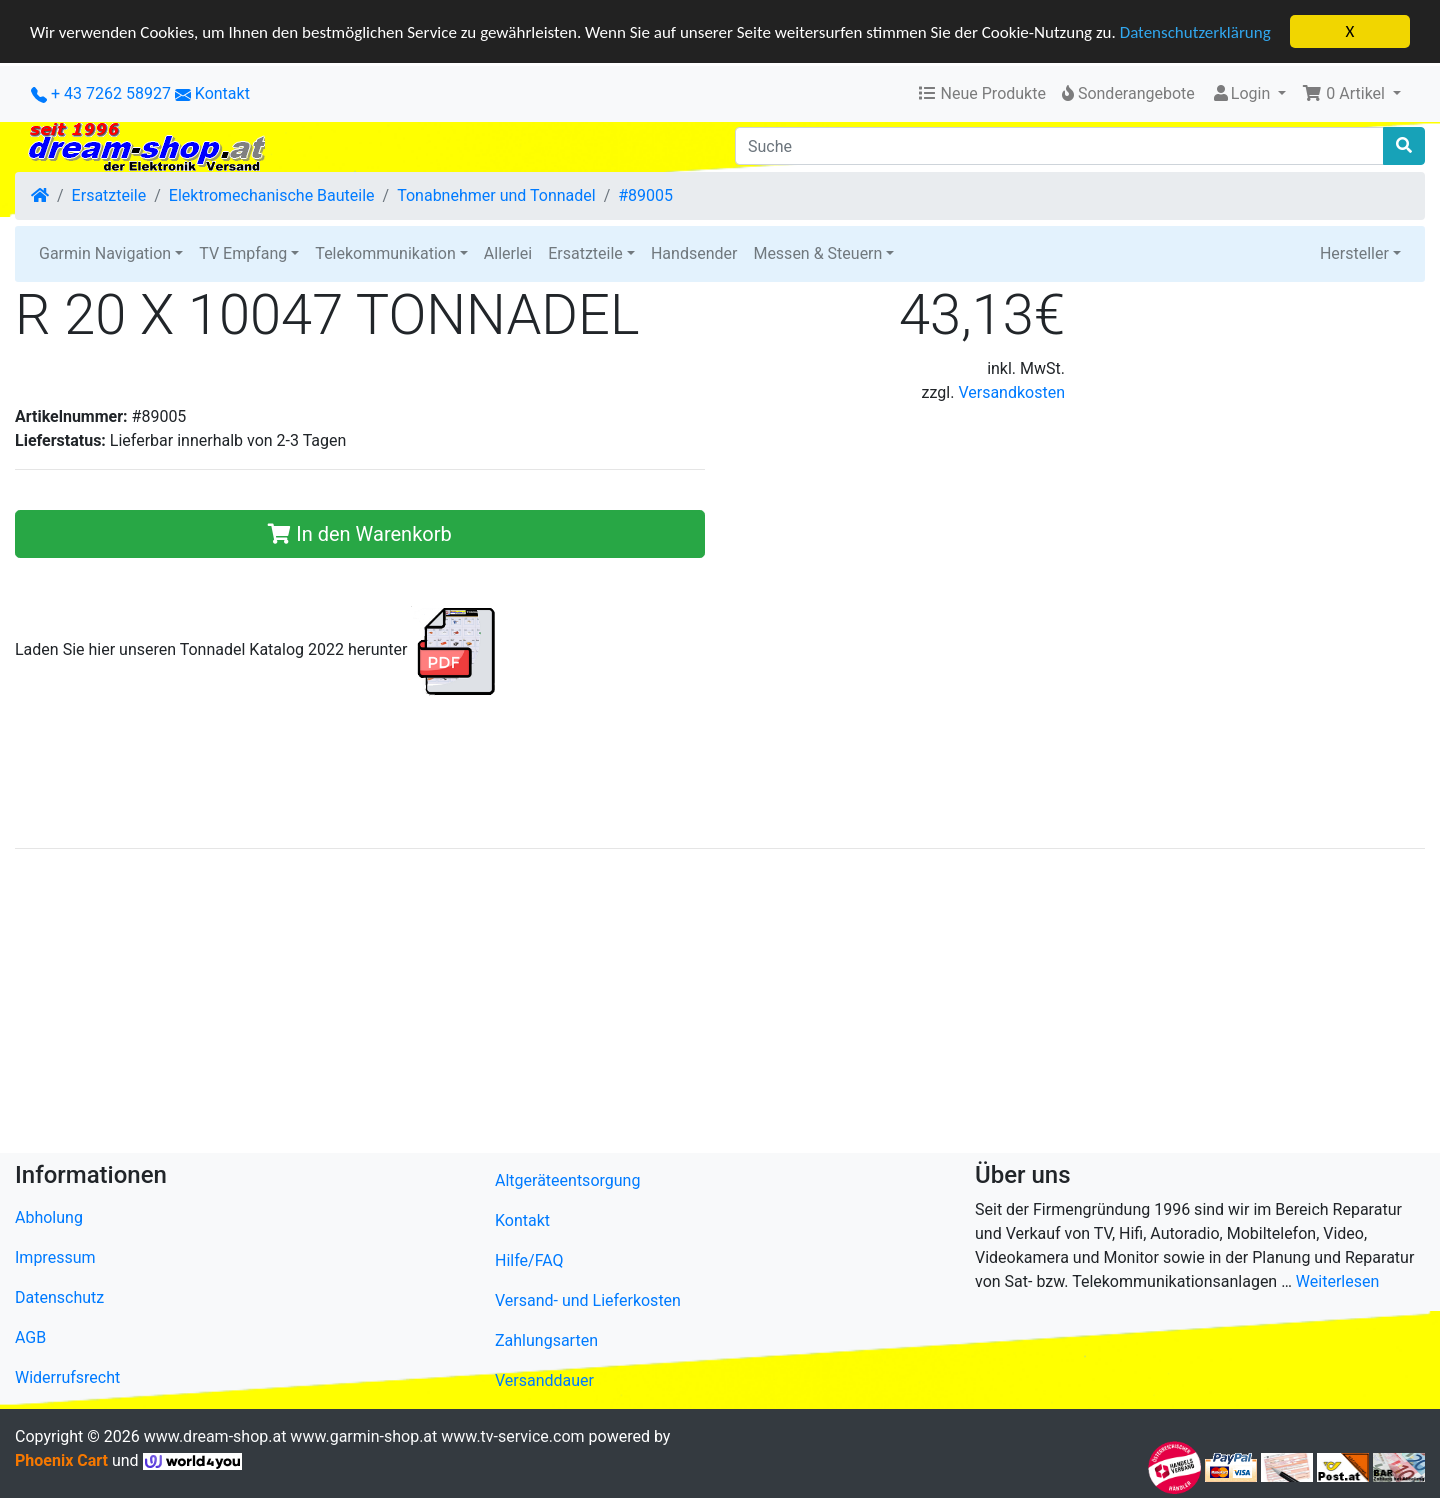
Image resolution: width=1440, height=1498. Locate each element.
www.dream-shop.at (215, 1436)
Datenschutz (59, 1297)
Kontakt (222, 93)
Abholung (49, 1217)
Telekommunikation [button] (385, 253)
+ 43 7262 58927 (101, 93)
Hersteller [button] (1354, 253)
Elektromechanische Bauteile (272, 195)
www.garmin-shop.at (363, 1436)
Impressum (55, 1257)
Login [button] (1242, 93)
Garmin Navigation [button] (105, 253)
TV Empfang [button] (243, 253)
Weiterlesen (1337, 1281)
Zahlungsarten (546, 1340)
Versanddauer (544, 1380)
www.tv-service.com (512, 1436)
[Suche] (1059, 146)
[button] (1351, 94)
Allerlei (508, 253)
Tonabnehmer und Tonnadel (496, 195)
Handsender (694, 253)
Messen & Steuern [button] (817, 253)
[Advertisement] (615, 1005)
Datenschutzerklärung (1195, 31)
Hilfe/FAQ (529, 1260)
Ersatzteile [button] (585, 253)
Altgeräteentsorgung (567, 1180)
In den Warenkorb (359, 534)
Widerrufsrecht (67, 1377)
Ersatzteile (109, 195)
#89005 (645, 195)
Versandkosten (1011, 392)
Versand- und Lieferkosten (588, 1300)
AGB (30, 1337)
